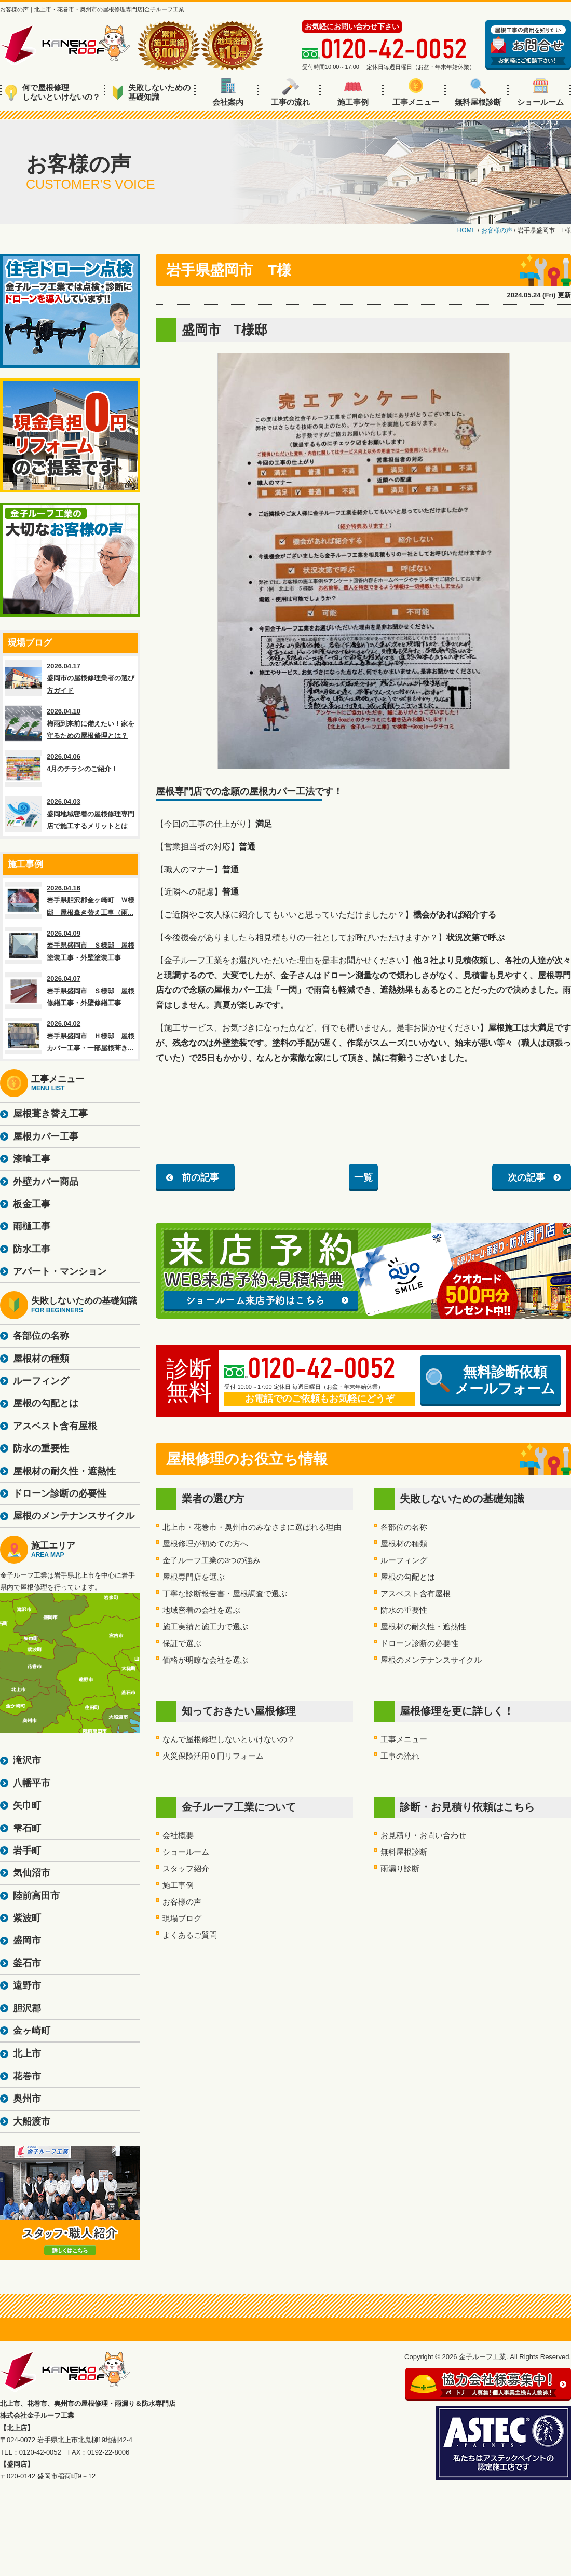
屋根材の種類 (403, 1543)
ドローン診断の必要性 (419, 1643)
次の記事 (526, 1177)
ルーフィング (403, 1560)
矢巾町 (27, 1805)
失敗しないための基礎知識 (151, 92)
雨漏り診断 (399, 1868)
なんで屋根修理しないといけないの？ (228, 1739)
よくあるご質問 (189, 1934)
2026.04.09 (70, 945)
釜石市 (27, 1963)
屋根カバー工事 (45, 1136)
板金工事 (31, 1204)
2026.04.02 (70, 1036)
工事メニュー (415, 92)
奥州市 (27, 2098)
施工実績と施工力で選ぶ (205, 1626)
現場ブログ (181, 1918)
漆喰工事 (31, 1159)
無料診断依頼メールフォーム (490, 1380)
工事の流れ (290, 92)
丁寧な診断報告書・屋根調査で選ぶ (224, 1593)
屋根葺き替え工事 (50, 1113)
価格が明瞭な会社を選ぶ (205, 1659)
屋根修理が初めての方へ (205, 1543)
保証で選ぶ (181, 1643)
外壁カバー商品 (45, 1181)
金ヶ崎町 (31, 2030)
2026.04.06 (70, 768)
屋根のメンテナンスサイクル (431, 1659)
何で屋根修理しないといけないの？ (52, 92)
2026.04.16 (70, 900)
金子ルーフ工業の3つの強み (211, 1560)
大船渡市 (31, 2121)
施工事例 (353, 92)
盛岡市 (27, 1940)
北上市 (27, 2053)
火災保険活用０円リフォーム (213, 1755)
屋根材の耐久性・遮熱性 (423, 1626)
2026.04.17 (70, 678)
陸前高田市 (36, 1895)
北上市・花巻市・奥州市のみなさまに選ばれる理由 (252, 1527)
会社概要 (178, 1835)
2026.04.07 (70, 990)
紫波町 (27, 1918)
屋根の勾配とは (407, 1576)
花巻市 (27, 2076)
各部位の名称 (403, 1527)
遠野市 (27, 1985)
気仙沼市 (31, 1873)
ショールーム (540, 92)
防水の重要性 (403, 1610)
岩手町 (27, 1850)
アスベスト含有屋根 (415, 1593)
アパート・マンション (59, 1271)
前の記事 (200, 1177)
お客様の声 (181, 1901)
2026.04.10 (70, 723)
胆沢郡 (27, 2008)
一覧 (363, 1177)
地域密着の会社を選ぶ (201, 1610)
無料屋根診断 (478, 92)
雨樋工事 (31, 1226)
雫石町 (27, 1828)
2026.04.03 (70, 814)
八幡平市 (31, 1783)
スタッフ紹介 (185, 1868)
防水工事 (31, 1249)
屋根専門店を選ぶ (193, 1576)
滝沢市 (27, 1760)
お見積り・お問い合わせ (423, 1835)
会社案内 (227, 92)
